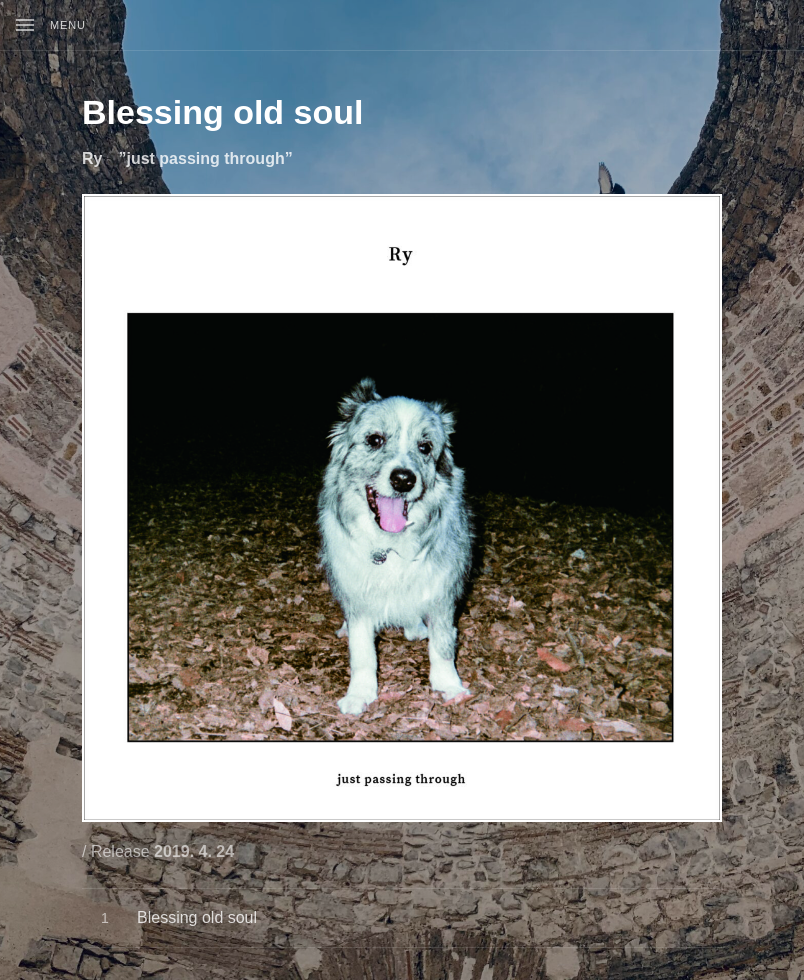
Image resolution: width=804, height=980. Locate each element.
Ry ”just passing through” (187, 158)
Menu (68, 25)
